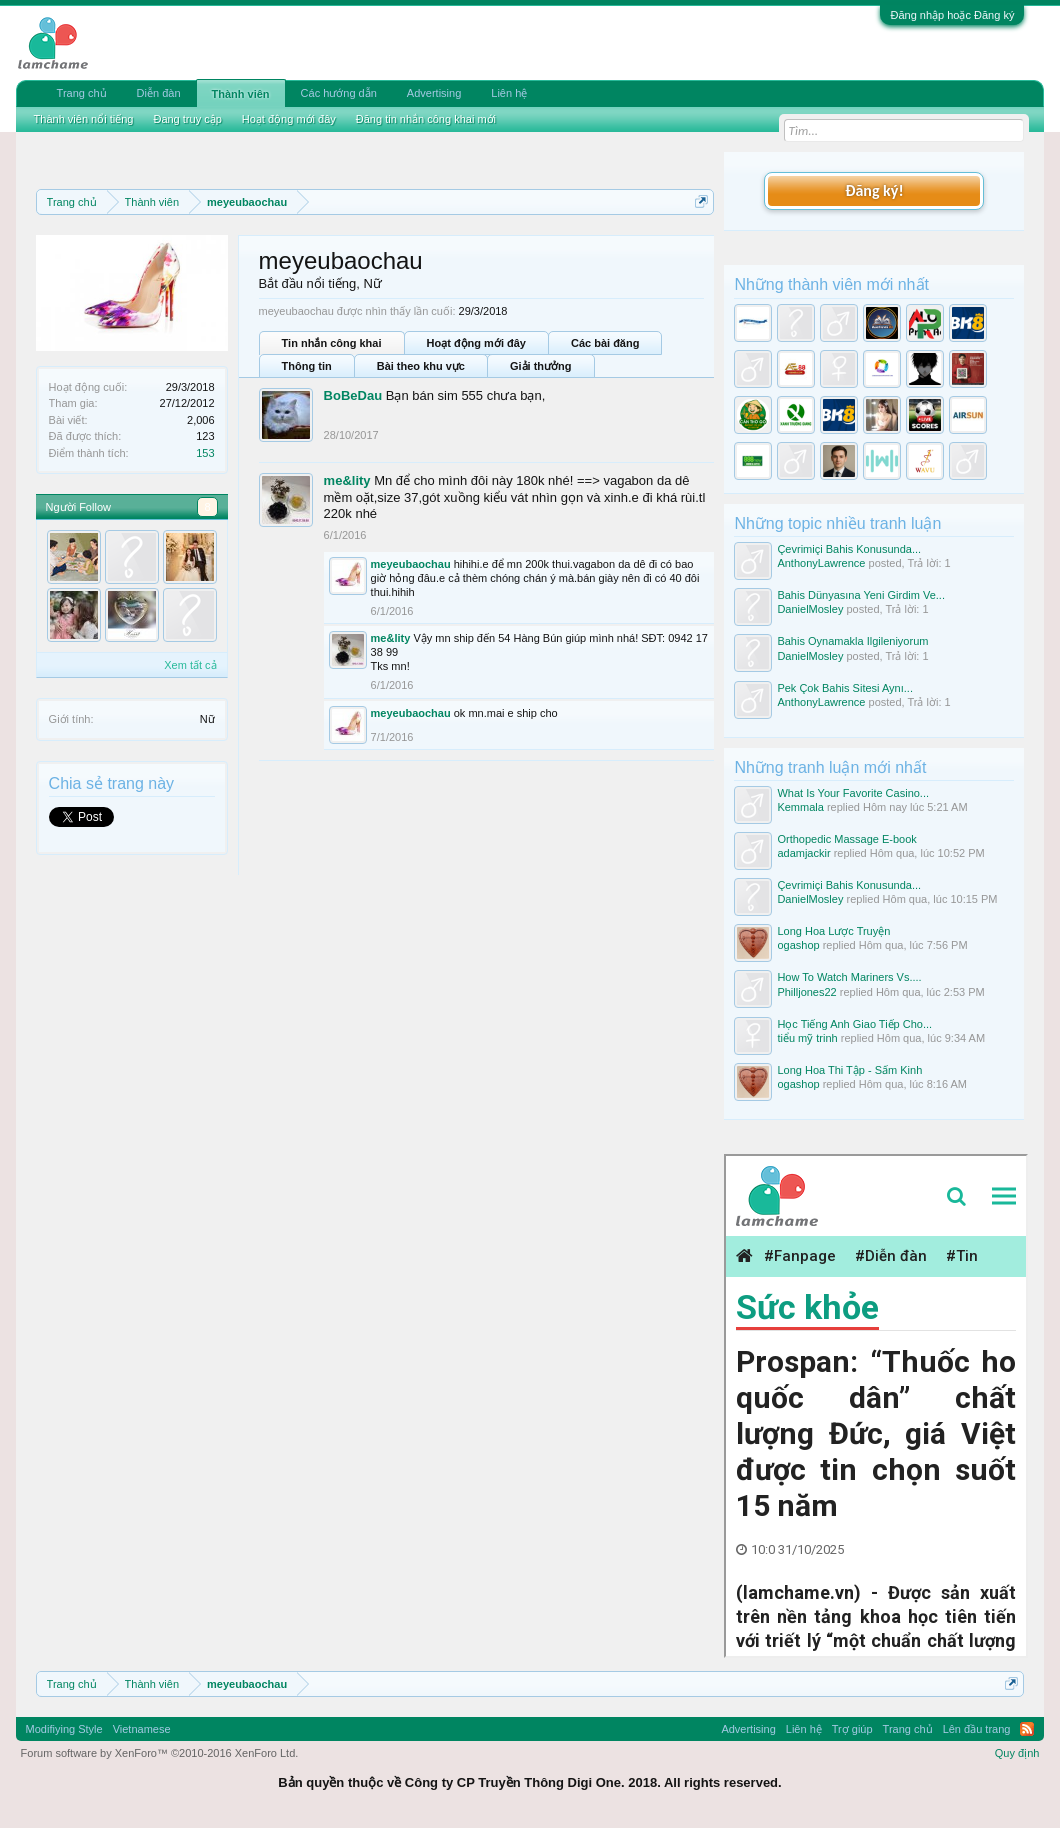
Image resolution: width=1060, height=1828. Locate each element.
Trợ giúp (852, 1729)
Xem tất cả (190, 665)
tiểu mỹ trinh (807, 1038)
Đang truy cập (187, 119)
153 (205, 453)
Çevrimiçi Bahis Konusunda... (849, 549)
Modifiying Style (64, 1729)
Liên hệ (509, 93)
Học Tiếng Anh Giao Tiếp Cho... (854, 1024)
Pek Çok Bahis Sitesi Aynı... (845, 688)
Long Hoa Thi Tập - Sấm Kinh (849, 1070)
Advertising (434, 93)
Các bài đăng (605, 343)
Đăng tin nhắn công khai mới (426, 119)
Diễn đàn (159, 93)
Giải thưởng (541, 366)
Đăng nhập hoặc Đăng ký (952, 15)
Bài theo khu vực (421, 366)
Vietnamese (142, 1729)
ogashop (798, 945)
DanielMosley (810, 609)
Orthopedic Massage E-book (846, 839)
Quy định (1017, 1753)
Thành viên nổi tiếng (84, 119)
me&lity (347, 480)
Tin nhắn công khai (332, 343)
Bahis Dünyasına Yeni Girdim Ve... (861, 595)
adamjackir (803, 853)
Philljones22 (806, 992)
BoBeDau (353, 395)
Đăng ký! (874, 190)
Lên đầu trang (977, 1729)
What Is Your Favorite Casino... (853, 793)
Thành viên (241, 94)
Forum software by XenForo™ (160, 1753)
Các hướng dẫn (339, 93)
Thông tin (307, 366)
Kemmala (800, 807)
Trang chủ (82, 93)
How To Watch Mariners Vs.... (849, 977)
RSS (1027, 1729)
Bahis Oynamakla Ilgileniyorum (852, 641)
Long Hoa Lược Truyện (833, 931)
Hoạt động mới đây (476, 343)
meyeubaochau (411, 564)
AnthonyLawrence (821, 563)
